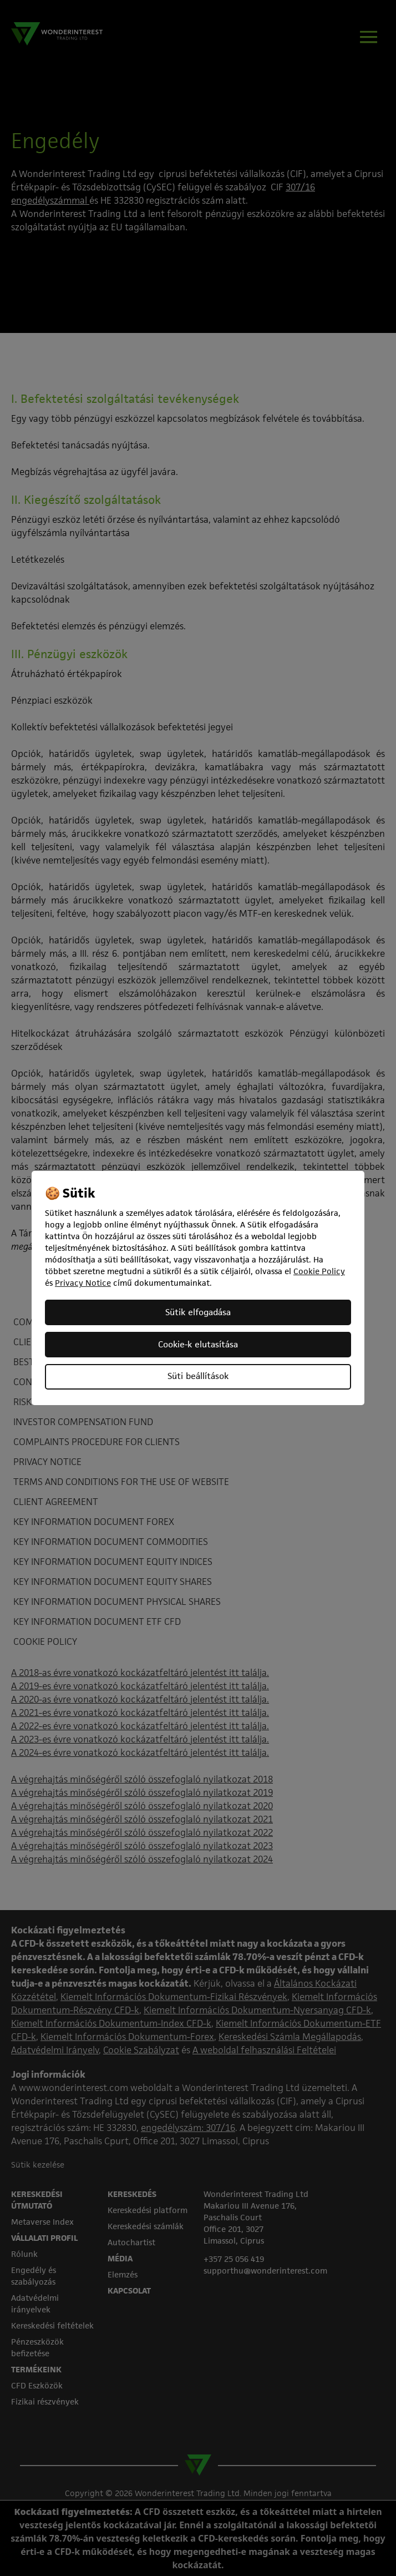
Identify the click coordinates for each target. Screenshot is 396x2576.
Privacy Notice (83, 1282)
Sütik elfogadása (198, 1312)
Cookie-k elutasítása (198, 1344)
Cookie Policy (319, 1271)
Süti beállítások (198, 1376)
